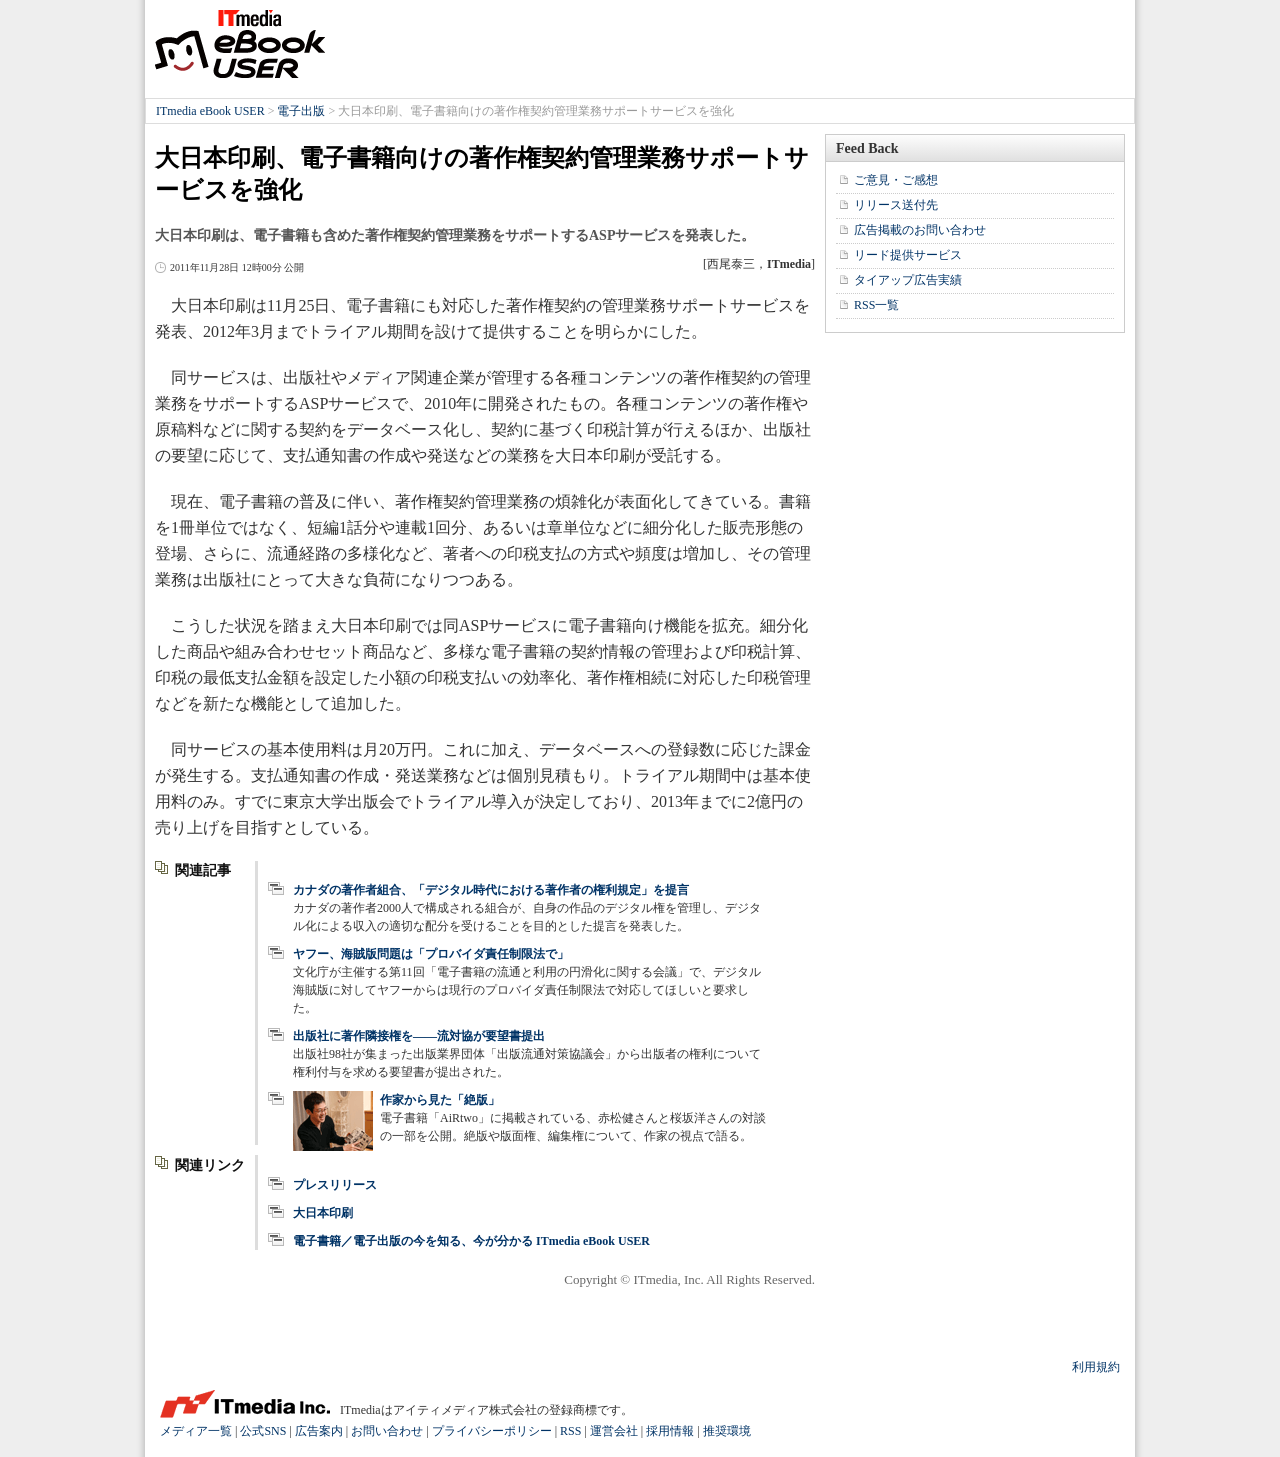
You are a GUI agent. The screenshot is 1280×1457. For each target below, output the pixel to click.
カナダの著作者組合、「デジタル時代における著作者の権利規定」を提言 (491, 890)
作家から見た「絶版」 (440, 1100)
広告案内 (319, 1431)
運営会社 (614, 1431)
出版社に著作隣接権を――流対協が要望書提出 (419, 1036)
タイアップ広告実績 (908, 280)
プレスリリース (335, 1185)
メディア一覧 (196, 1431)
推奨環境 (727, 1431)
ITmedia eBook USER (240, 44)
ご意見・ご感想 (896, 180)
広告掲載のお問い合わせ (920, 230)
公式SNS (263, 1431)
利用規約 (1096, 1367)
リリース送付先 (896, 205)
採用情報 (670, 1431)
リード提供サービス (908, 255)
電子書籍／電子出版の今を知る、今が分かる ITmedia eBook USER (471, 1241)
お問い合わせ (387, 1431)
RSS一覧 (876, 305)
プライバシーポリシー (492, 1431)
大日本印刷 (323, 1213)
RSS (570, 1431)
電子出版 (301, 111)
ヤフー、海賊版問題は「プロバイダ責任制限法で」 (431, 954)
